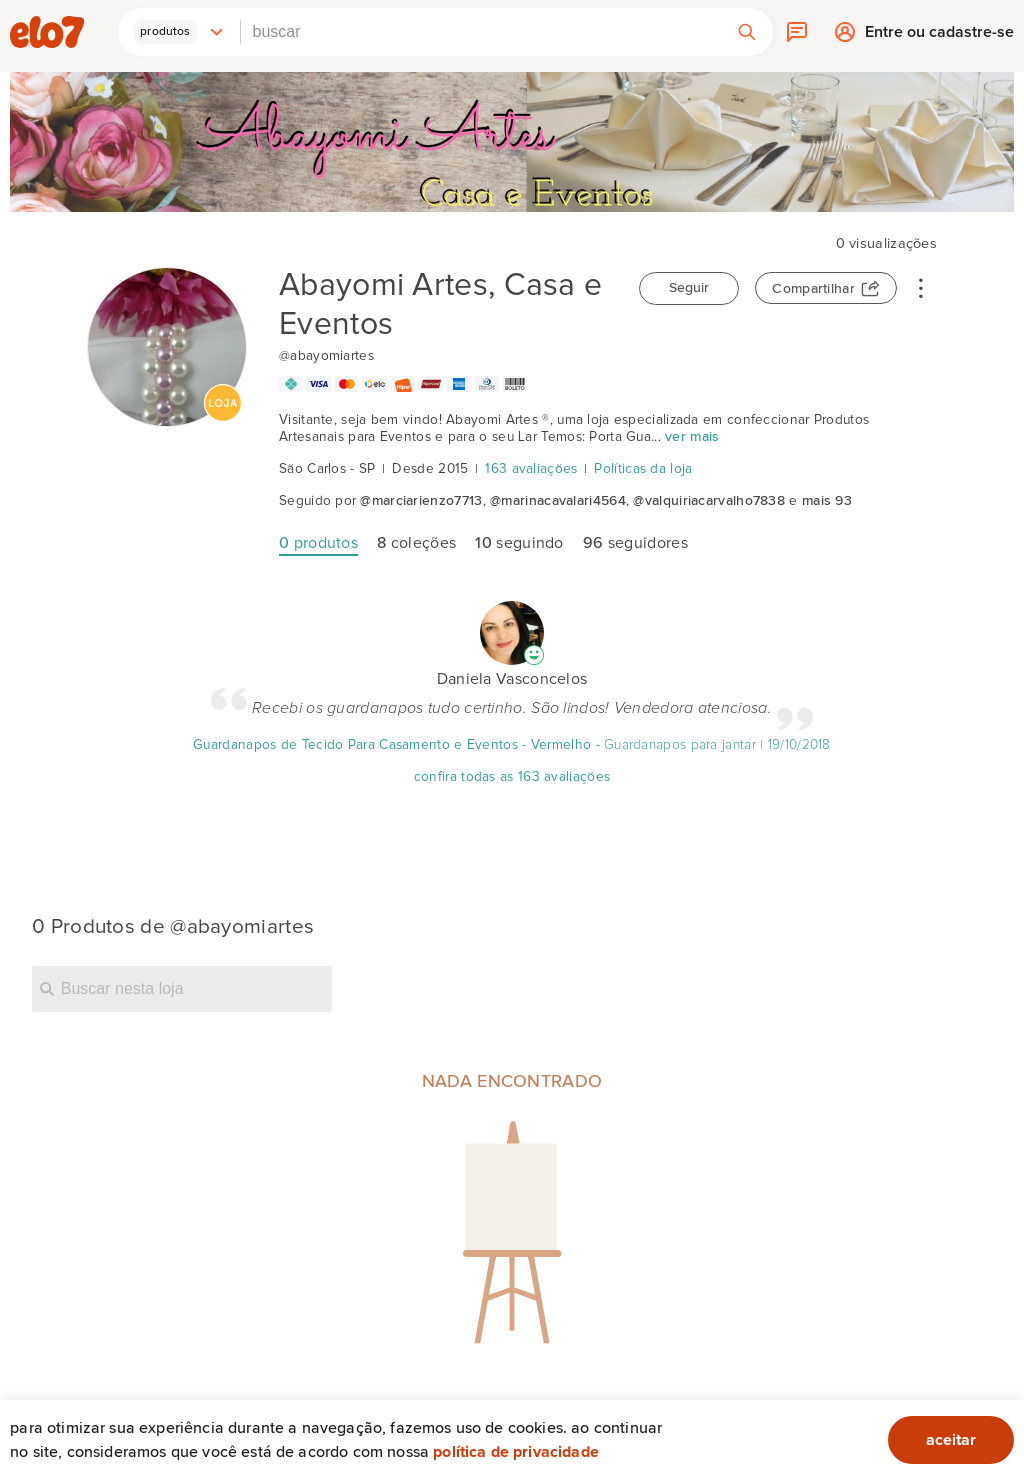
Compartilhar (813, 289)
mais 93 (827, 501)
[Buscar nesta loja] (182, 989)
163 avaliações (531, 469)
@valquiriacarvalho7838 (709, 501)
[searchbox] (481, 32)
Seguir (689, 288)
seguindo (519, 543)
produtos (318, 543)
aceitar (951, 1440)
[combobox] (481, 32)
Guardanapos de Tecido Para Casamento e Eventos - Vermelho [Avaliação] (392, 745)
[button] (179, 32)
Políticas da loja (643, 469)
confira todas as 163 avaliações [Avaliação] (512, 777)
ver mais (692, 437)
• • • (921, 287)
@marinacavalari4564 (558, 501)
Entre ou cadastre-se (939, 36)
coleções (416, 543)
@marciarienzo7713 (421, 501)
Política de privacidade (516, 1452)
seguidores (635, 543)
